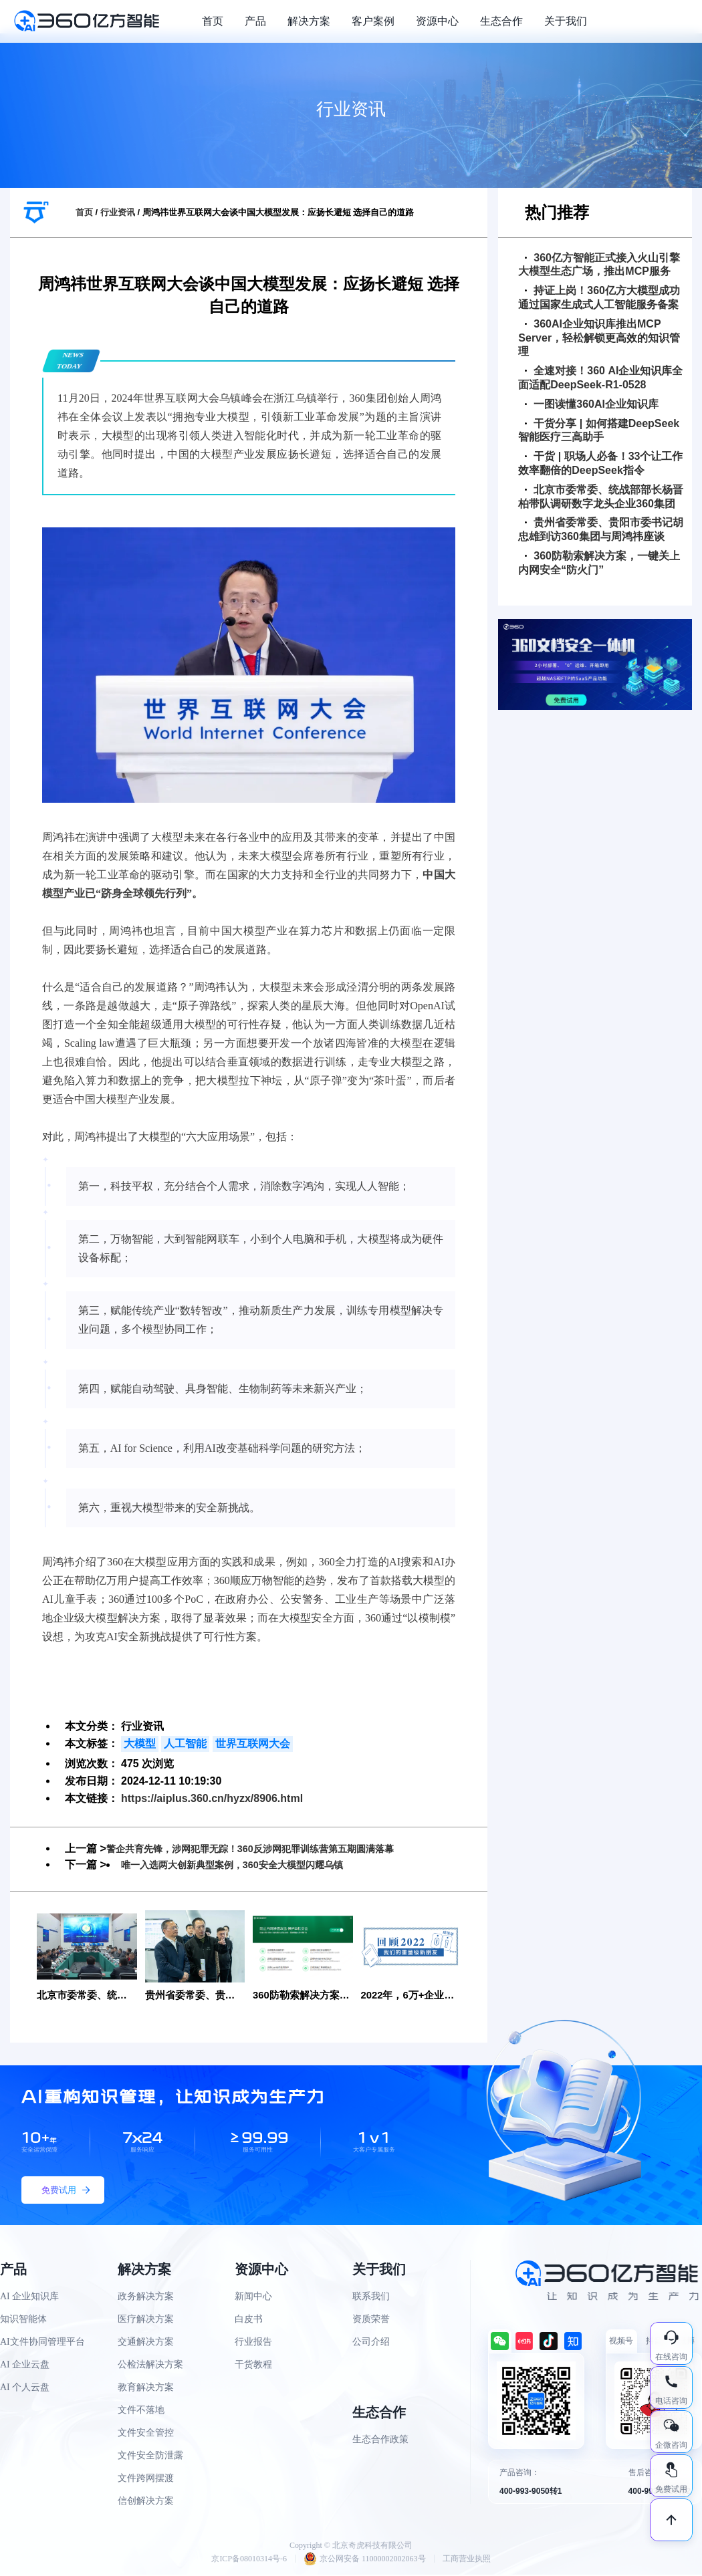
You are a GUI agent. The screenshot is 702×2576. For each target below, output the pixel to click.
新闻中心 (253, 2298)
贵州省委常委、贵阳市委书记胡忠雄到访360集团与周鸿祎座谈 (600, 529)
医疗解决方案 (146, 2320)
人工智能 (185, 1743)
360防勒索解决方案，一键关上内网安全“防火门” (599, 562)
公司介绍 (371, 2343)
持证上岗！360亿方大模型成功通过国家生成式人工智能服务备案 (599, 297)
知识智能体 (23, 2320)
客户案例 (373, 21)
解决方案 (308, 21)
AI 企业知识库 (29, 2298)
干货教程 (253, 2366)
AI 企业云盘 (24, 2366)
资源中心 (437, 21)
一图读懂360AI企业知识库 (592, 404)
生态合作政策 (380, 2441)
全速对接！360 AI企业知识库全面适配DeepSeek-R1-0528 (600, 377)
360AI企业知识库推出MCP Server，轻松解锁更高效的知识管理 (599, 338)
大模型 (140, 1743)
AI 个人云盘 (24, 2389)
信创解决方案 (146, 2502)
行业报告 (253, 2343)
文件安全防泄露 (150, 2457)
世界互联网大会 (252, 1743)
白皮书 (249, 2320)
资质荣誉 (371, 2320)
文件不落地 (141, 2411)
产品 (255, 21)
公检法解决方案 (150, 2366)
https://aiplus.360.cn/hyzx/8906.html (212, 1798)
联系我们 (371, 2298)
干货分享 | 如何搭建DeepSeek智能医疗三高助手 (598, 430)
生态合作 (501, 21)
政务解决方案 (146, 2298)
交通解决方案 (146, 2343)
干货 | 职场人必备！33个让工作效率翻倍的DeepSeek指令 (600, 463)
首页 (212, 21)
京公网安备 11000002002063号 (365, 2560)
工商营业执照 (467, 2560)
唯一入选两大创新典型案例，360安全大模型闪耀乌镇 (247, 1864)
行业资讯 (117, 212)
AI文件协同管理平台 (42, 2343)
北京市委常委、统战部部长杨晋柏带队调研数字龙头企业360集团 (600, 496)
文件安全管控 (146, 2434)
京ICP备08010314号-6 (249, 2560)
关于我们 (565, 21)
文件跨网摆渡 (146, 2479)
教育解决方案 (146, 2389)
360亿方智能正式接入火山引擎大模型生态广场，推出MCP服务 (599, 264)
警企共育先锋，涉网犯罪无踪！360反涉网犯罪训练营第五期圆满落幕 (270, 1848)
